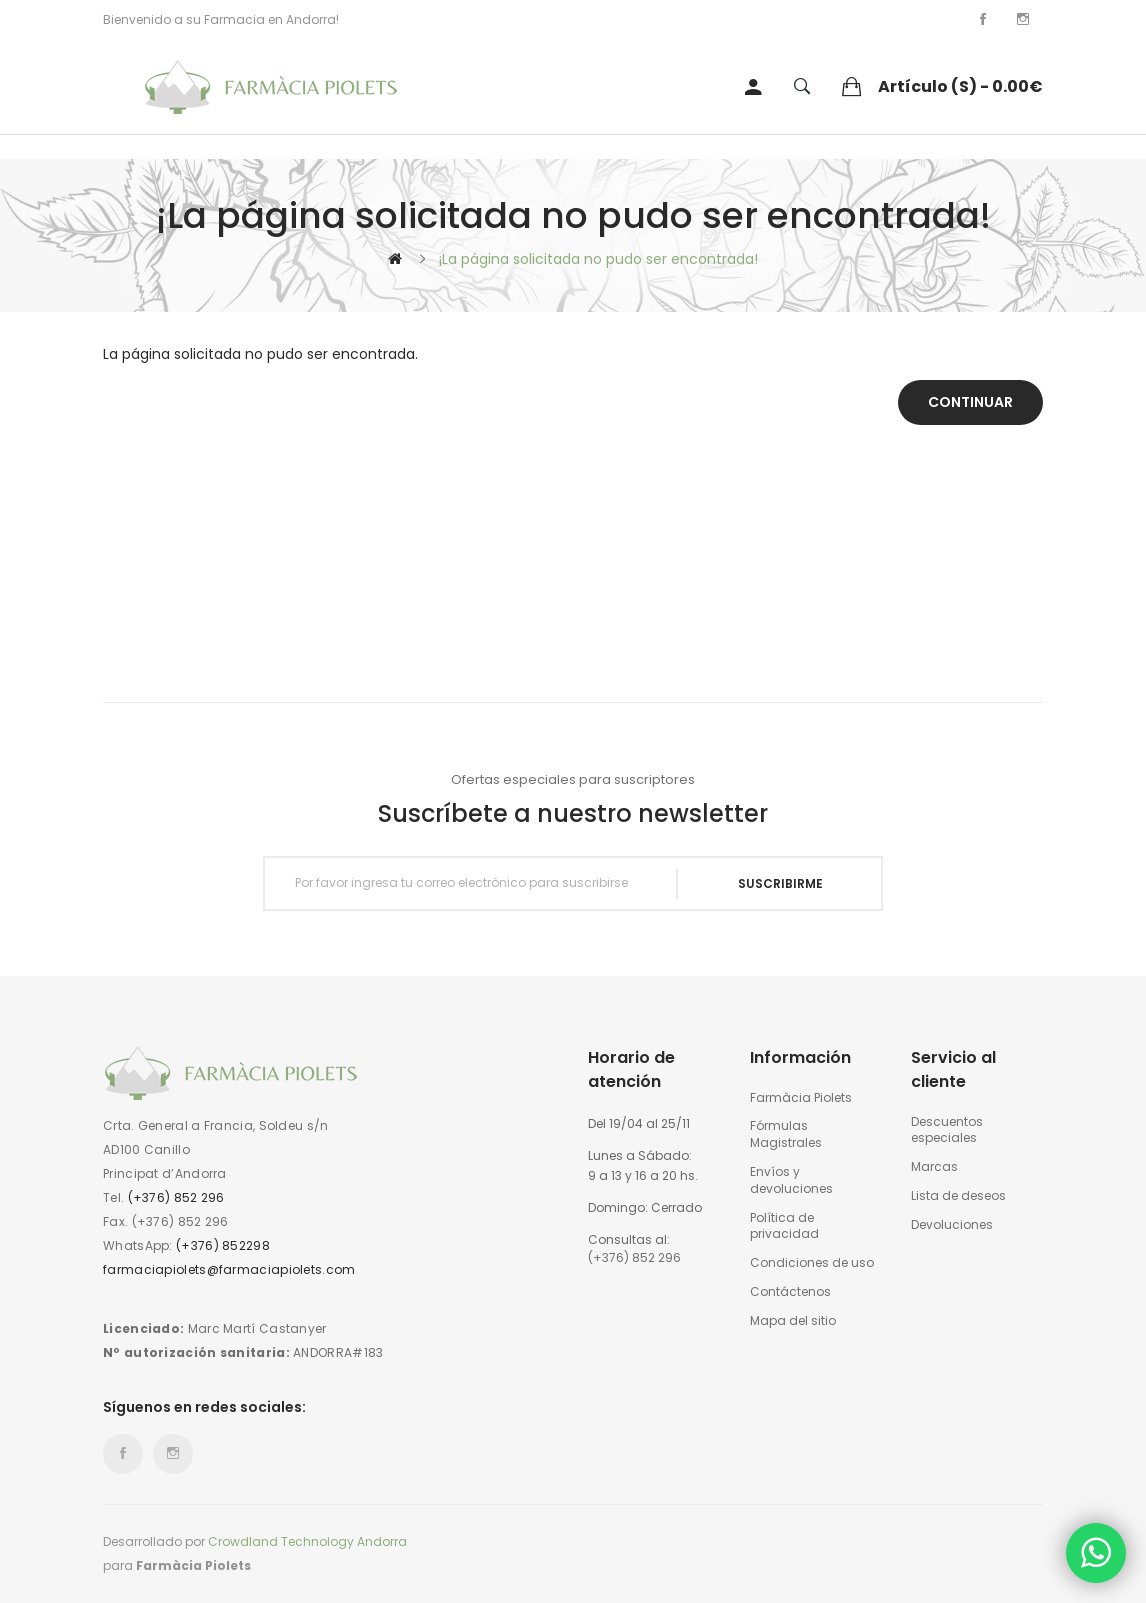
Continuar (970, 402)
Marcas (934, 1167)
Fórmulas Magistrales (786, 1134)
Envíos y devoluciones (791, 1180)
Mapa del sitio (793, 1321)
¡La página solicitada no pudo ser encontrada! (598, 259)
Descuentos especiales (947, 1130)
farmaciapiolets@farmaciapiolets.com (229, 1269)
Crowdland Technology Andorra (307, 1541)
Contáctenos (790, 1292)
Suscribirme (780, 883)
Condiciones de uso (812, 1263)
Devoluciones (952, 1225)
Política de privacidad (784, 1226)
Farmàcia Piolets (801, 1098)
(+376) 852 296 (176, 1197)
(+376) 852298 (223, 1245)
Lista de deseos (958, 1196)
